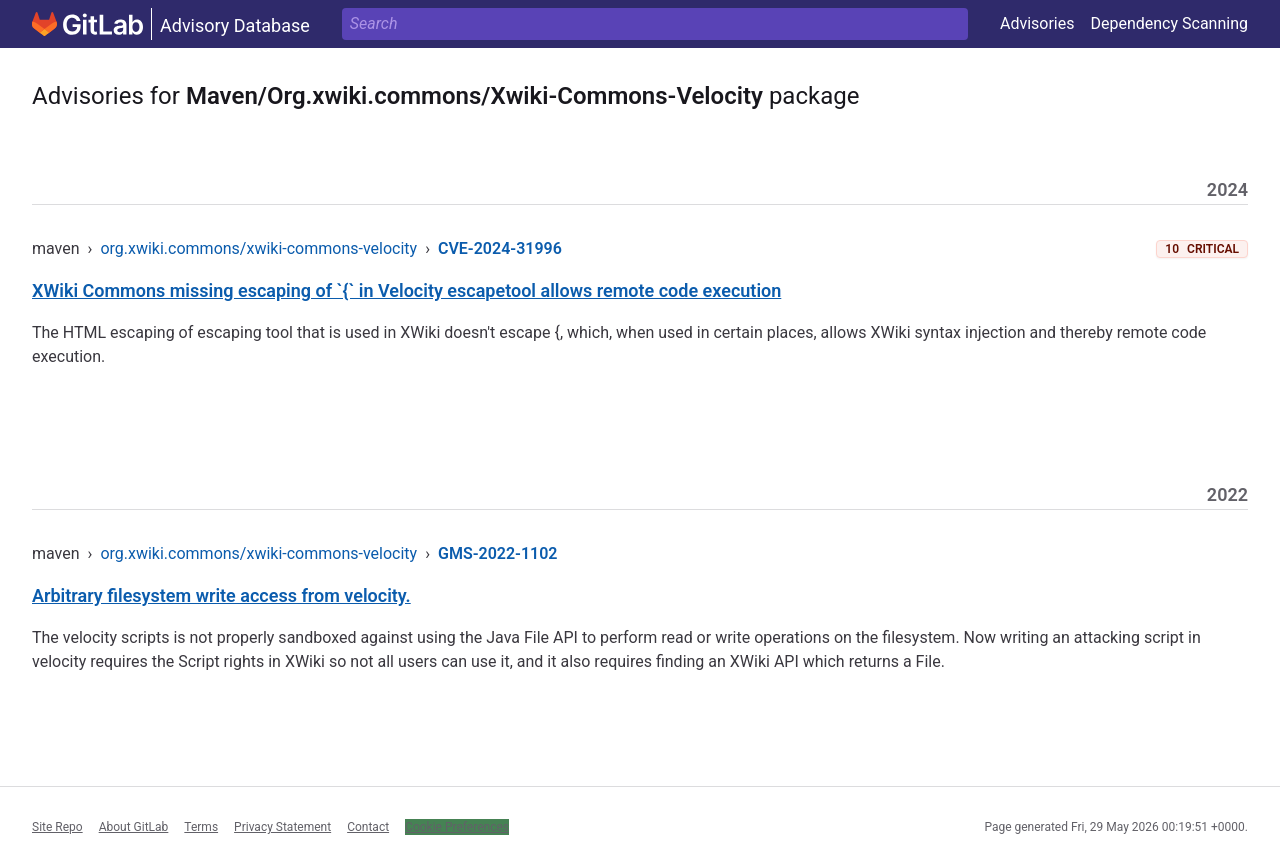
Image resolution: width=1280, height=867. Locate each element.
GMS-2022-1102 (498, 553)
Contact (368, 827)
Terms (201, 827)
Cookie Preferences (457, 827)
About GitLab (134, 827)
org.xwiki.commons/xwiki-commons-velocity (258, 248)
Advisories (1037, 23)
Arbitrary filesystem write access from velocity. (221, 595)
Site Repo (57, 827)
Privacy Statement (282, 827)
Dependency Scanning (1169, 23)
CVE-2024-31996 (500, 248)
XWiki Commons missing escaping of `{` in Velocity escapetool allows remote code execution (406, 290)
